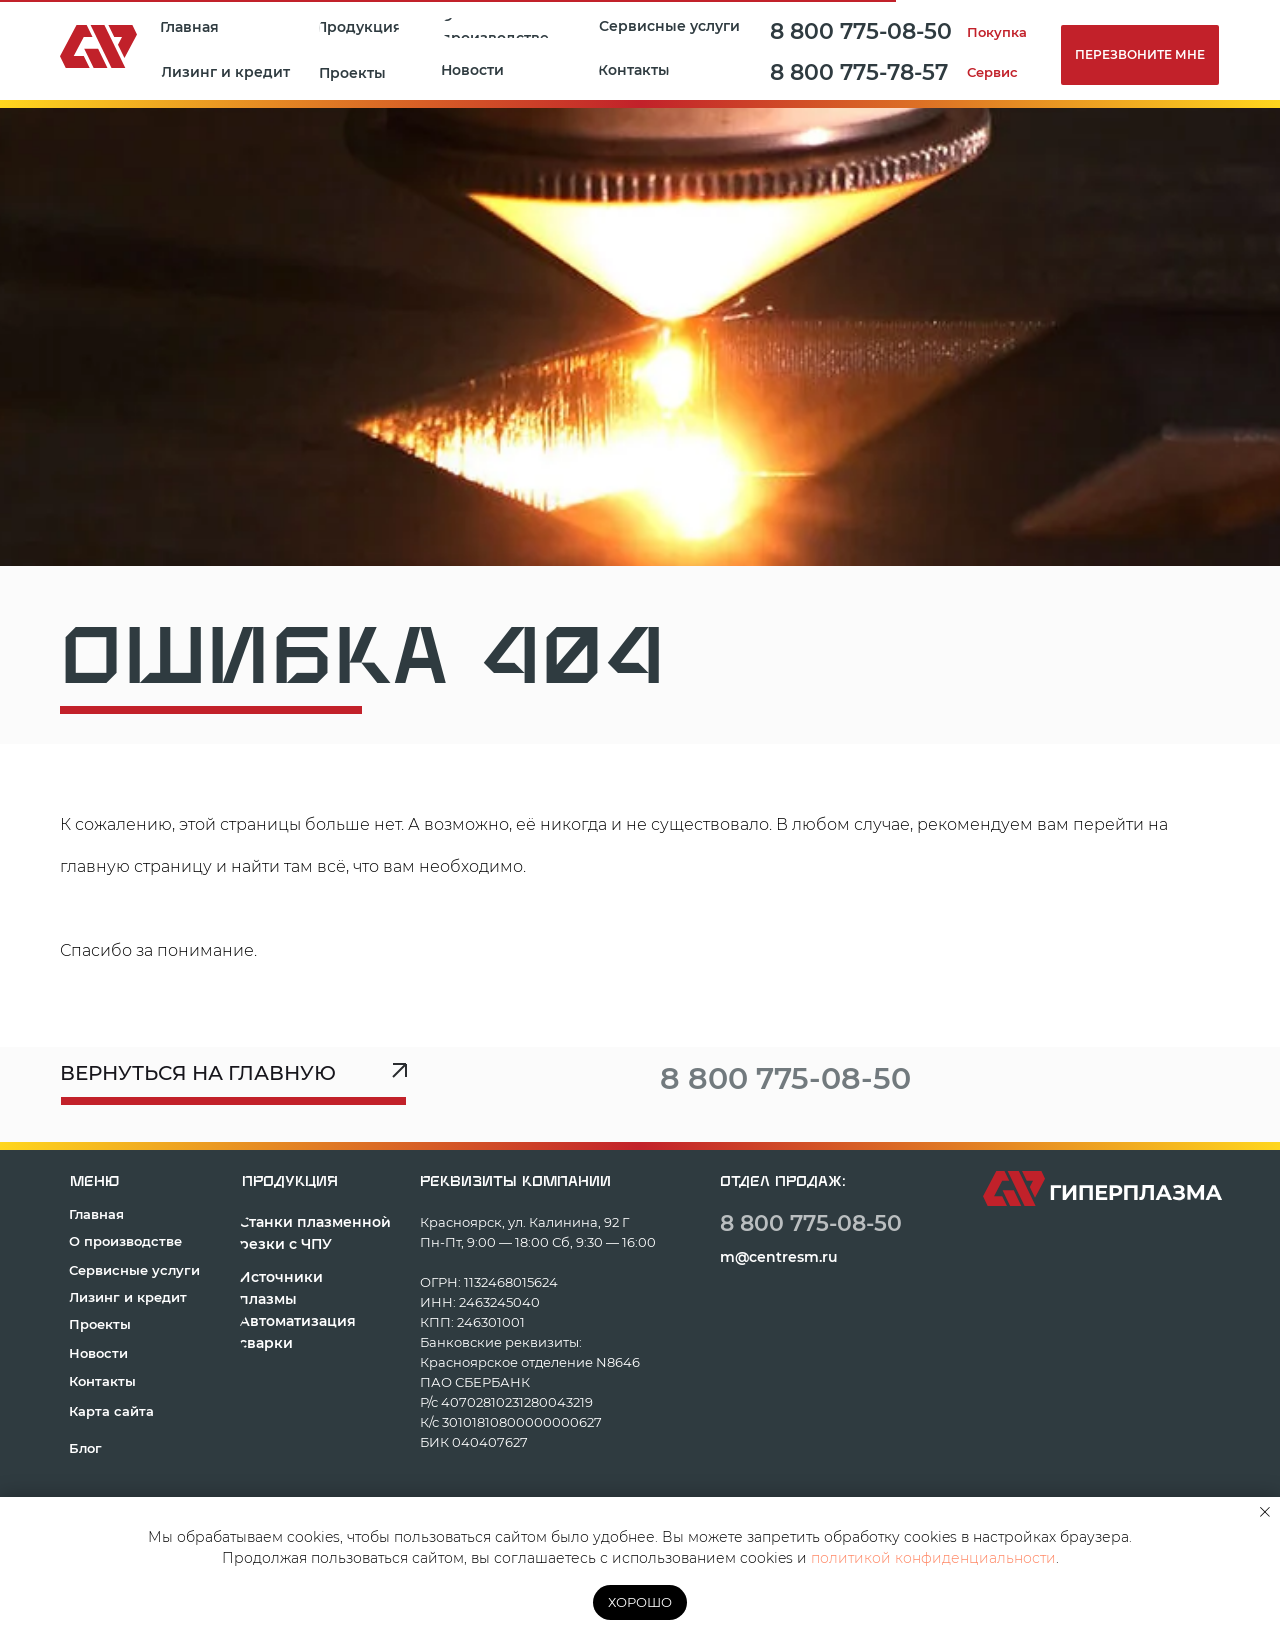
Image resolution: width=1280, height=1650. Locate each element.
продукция (290, 1181)
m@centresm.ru (779, 1257)
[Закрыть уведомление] (1265, 1512)
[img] (978, 1076)
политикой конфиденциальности (933, 1558)
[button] (356, 73)
